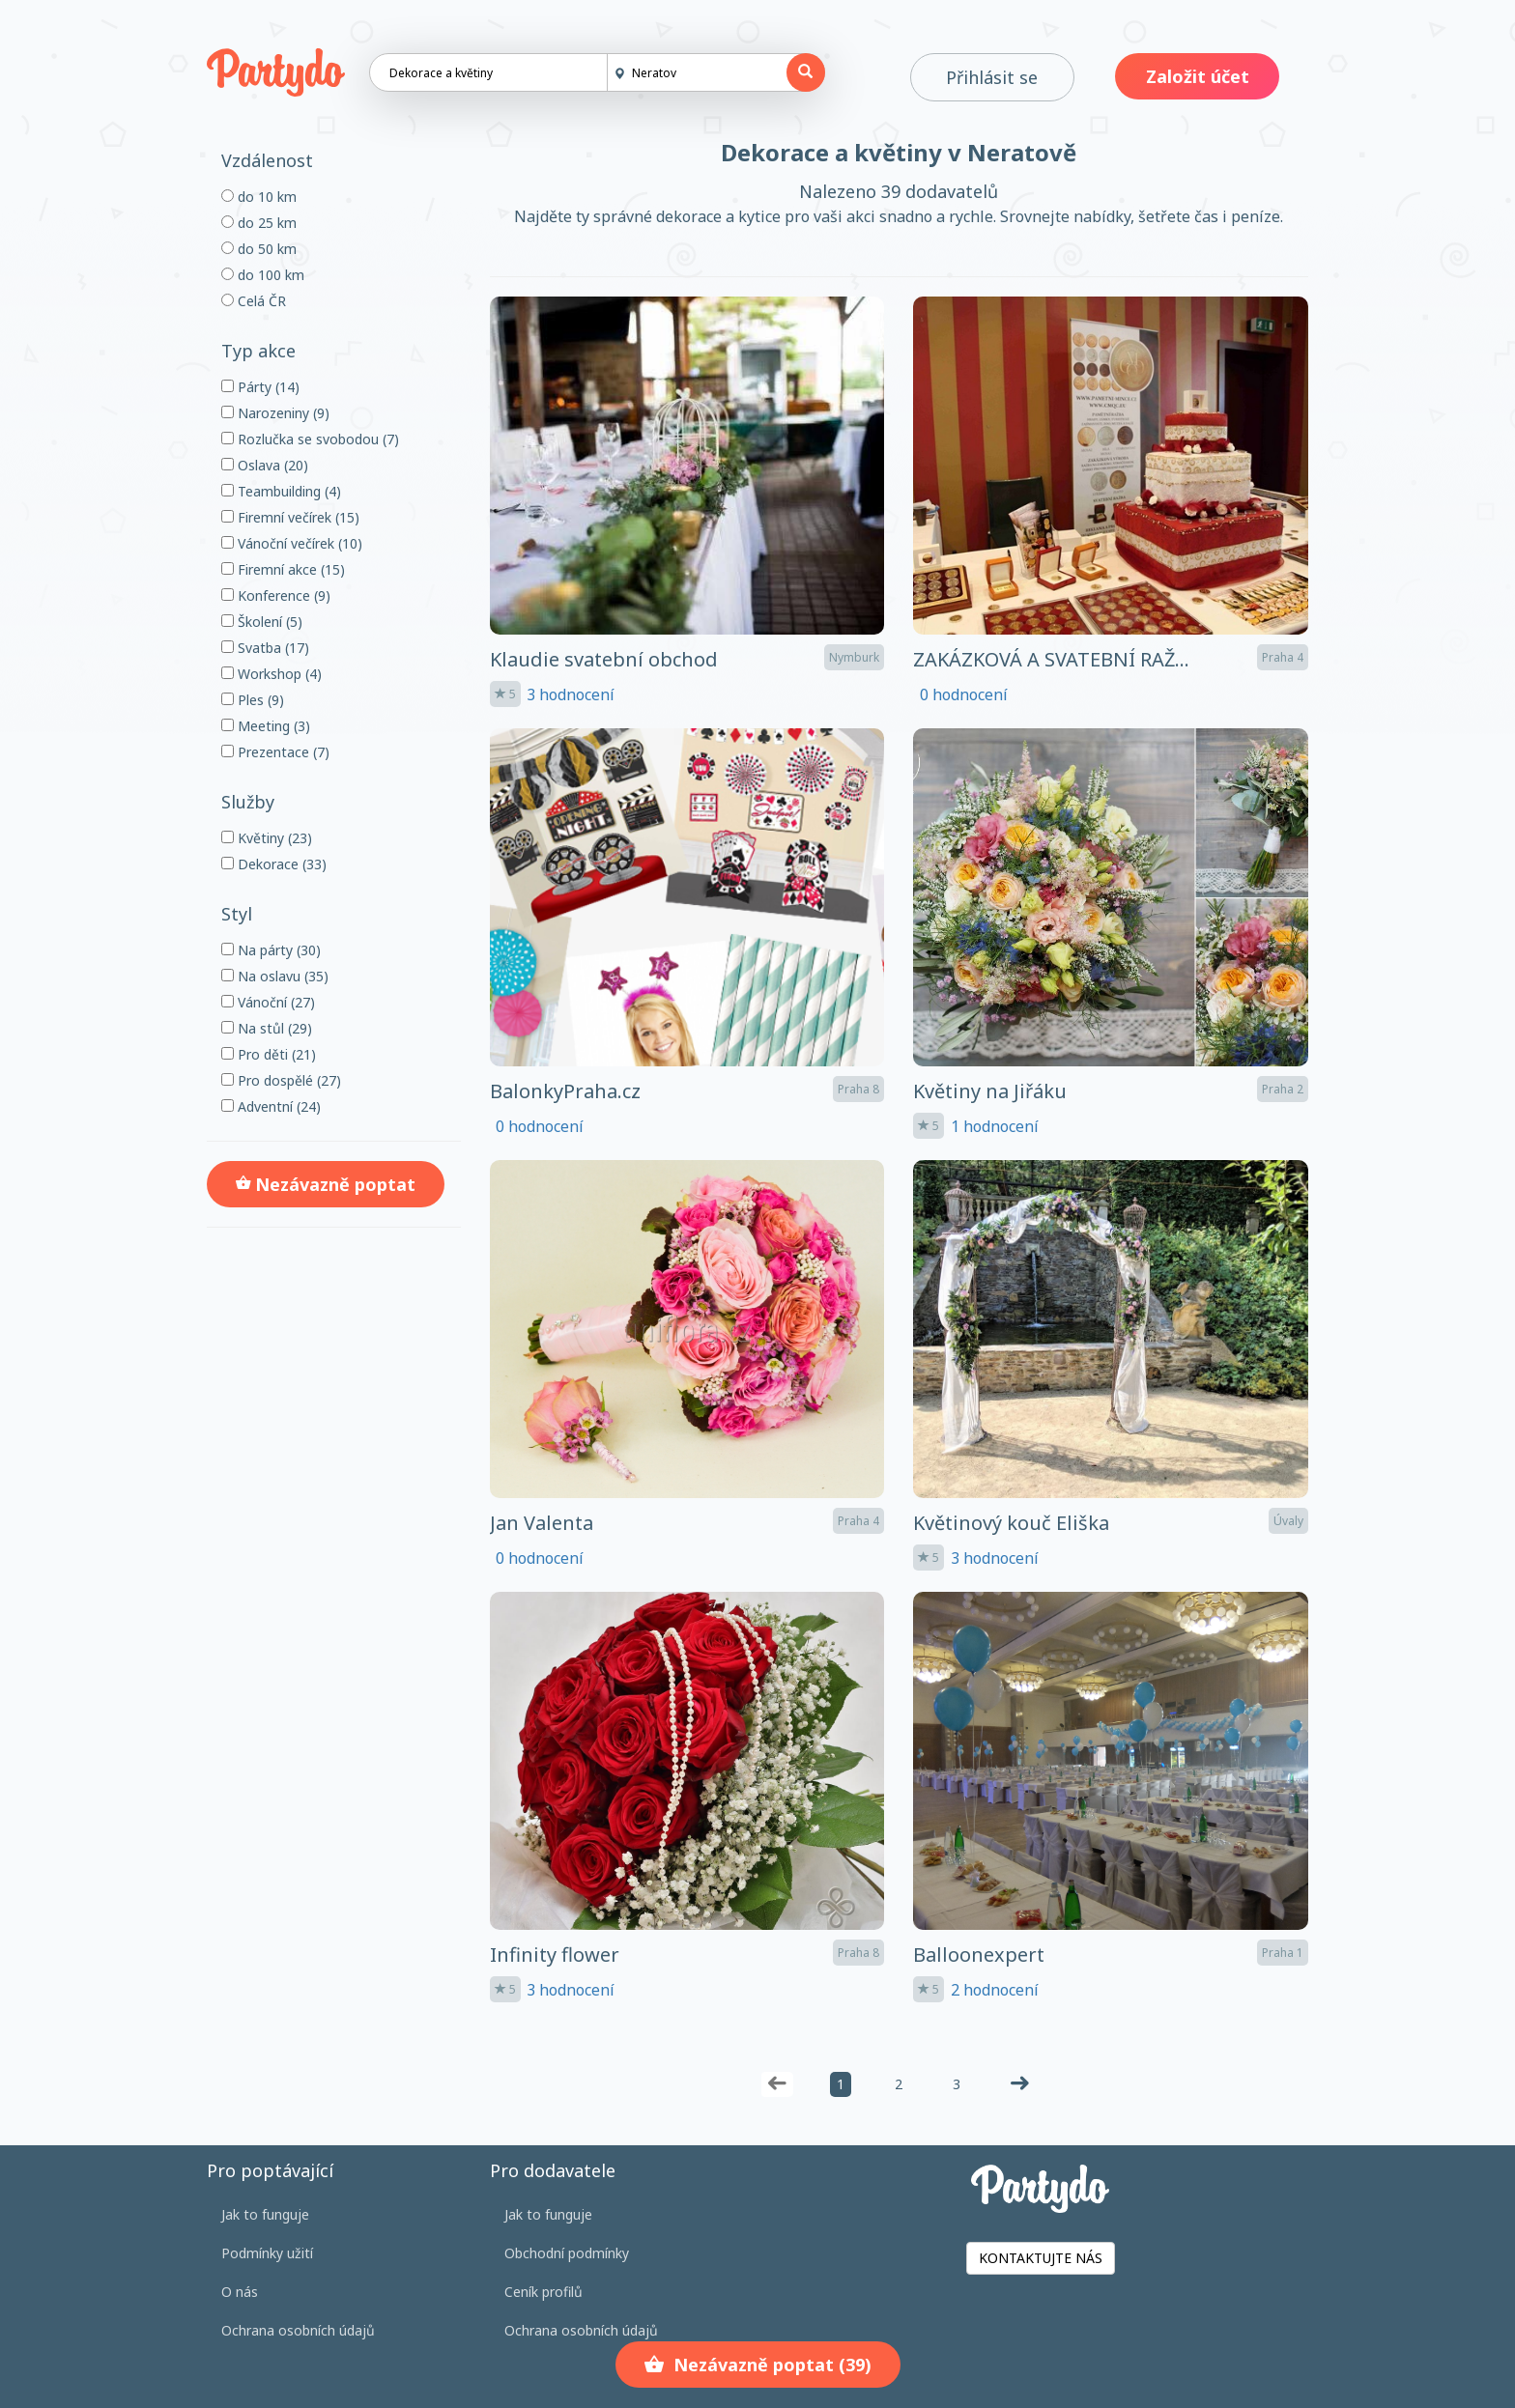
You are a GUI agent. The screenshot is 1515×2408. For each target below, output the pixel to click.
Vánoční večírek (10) (291, 543)
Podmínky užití (267, 2253)
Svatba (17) (265, 647)
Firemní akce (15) (283, 569)
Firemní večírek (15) (290, 517)
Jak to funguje (265, 2214)
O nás (239, 2291)
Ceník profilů (543, 2291)
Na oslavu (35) (275, 976)
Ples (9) (252, 700)
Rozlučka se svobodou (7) (310, 439)
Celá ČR (253, 301)
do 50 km (259, 249)
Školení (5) (261, 621)
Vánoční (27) (268, 1002)
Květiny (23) (266, 838)
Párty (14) (260, 387)
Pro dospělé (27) (281, 1080)
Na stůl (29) (266, 1028)
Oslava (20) (264, 465)
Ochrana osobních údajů (298, 2330)
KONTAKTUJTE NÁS (1040, 2258)
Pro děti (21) (268, 1054)
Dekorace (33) (274, 864)
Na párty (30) (271, 950)
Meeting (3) (265, 726)
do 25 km (259, 222)
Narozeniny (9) (275, 413)
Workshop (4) (271, 674)
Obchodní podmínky (566, 2253)
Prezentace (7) (275, 752)
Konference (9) (275, 595)
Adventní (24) (271, 1106)
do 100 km (262, 275)
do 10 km (259, 196)
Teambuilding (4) (281, 491)
